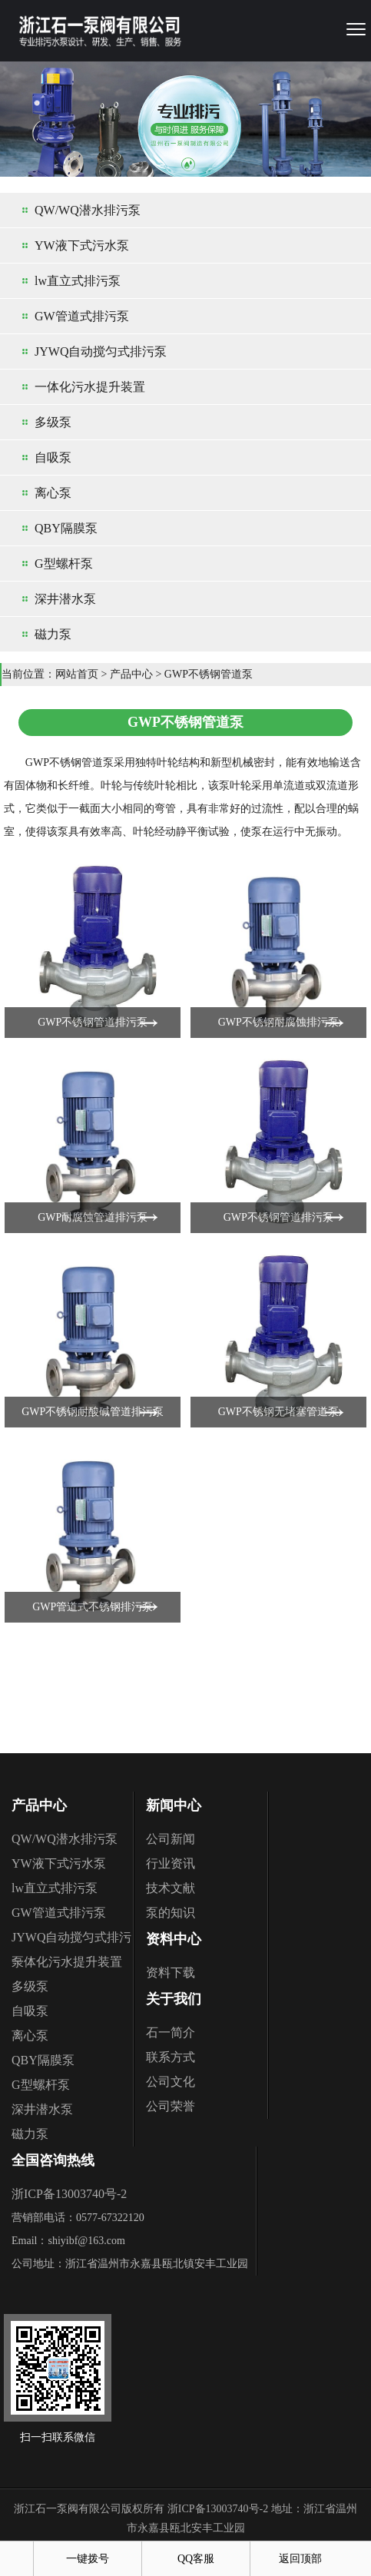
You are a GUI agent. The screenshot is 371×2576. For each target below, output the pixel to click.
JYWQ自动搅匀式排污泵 (101, 351)
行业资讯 (170, 1863)
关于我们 (173, 1999)
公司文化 (170, 2081)
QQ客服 (195, 2558)
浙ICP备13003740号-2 (69, 2193)
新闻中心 (173, 1805)
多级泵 (53, 422)
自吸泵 (53, 457)
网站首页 (76, 674)
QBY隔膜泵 (66, 528)
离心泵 (53, 492)
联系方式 (170, 2057)
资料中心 (173, 1939)
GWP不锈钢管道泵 (208, 674)
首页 (17, 2558)
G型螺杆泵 (64, 563)
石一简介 (170, 2032)
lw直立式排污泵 (78, 280)
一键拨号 (87, 2558)
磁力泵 (53, 634)
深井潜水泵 (65, 598)
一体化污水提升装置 (90, 386)
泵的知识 (170, 1912)
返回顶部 (300, 2558)
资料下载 (170, 1972)
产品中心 (131, 674)
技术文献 (170, 1888)
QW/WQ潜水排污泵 (88, 210)
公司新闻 (170, 1838)
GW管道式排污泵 (82, 316)
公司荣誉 (170, 2106)
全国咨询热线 (53, 2160)
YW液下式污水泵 (82, 245)
